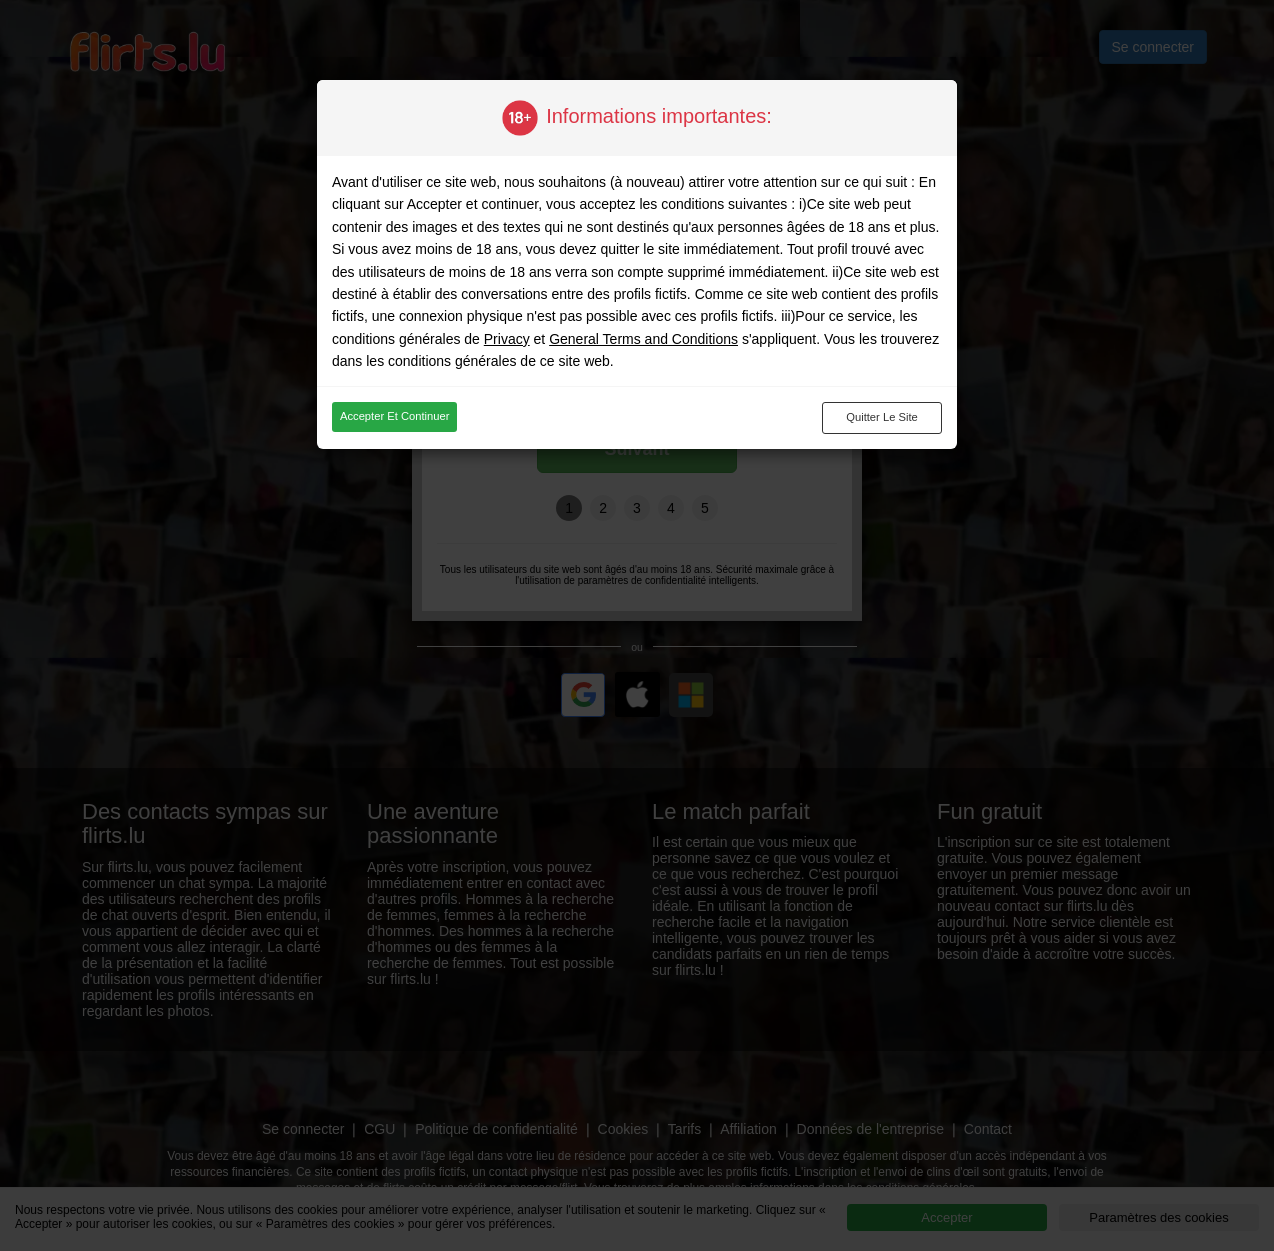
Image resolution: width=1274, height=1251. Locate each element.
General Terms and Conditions (643, 339)
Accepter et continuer (394, 416)
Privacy (507, 339)
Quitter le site (882, 417)
